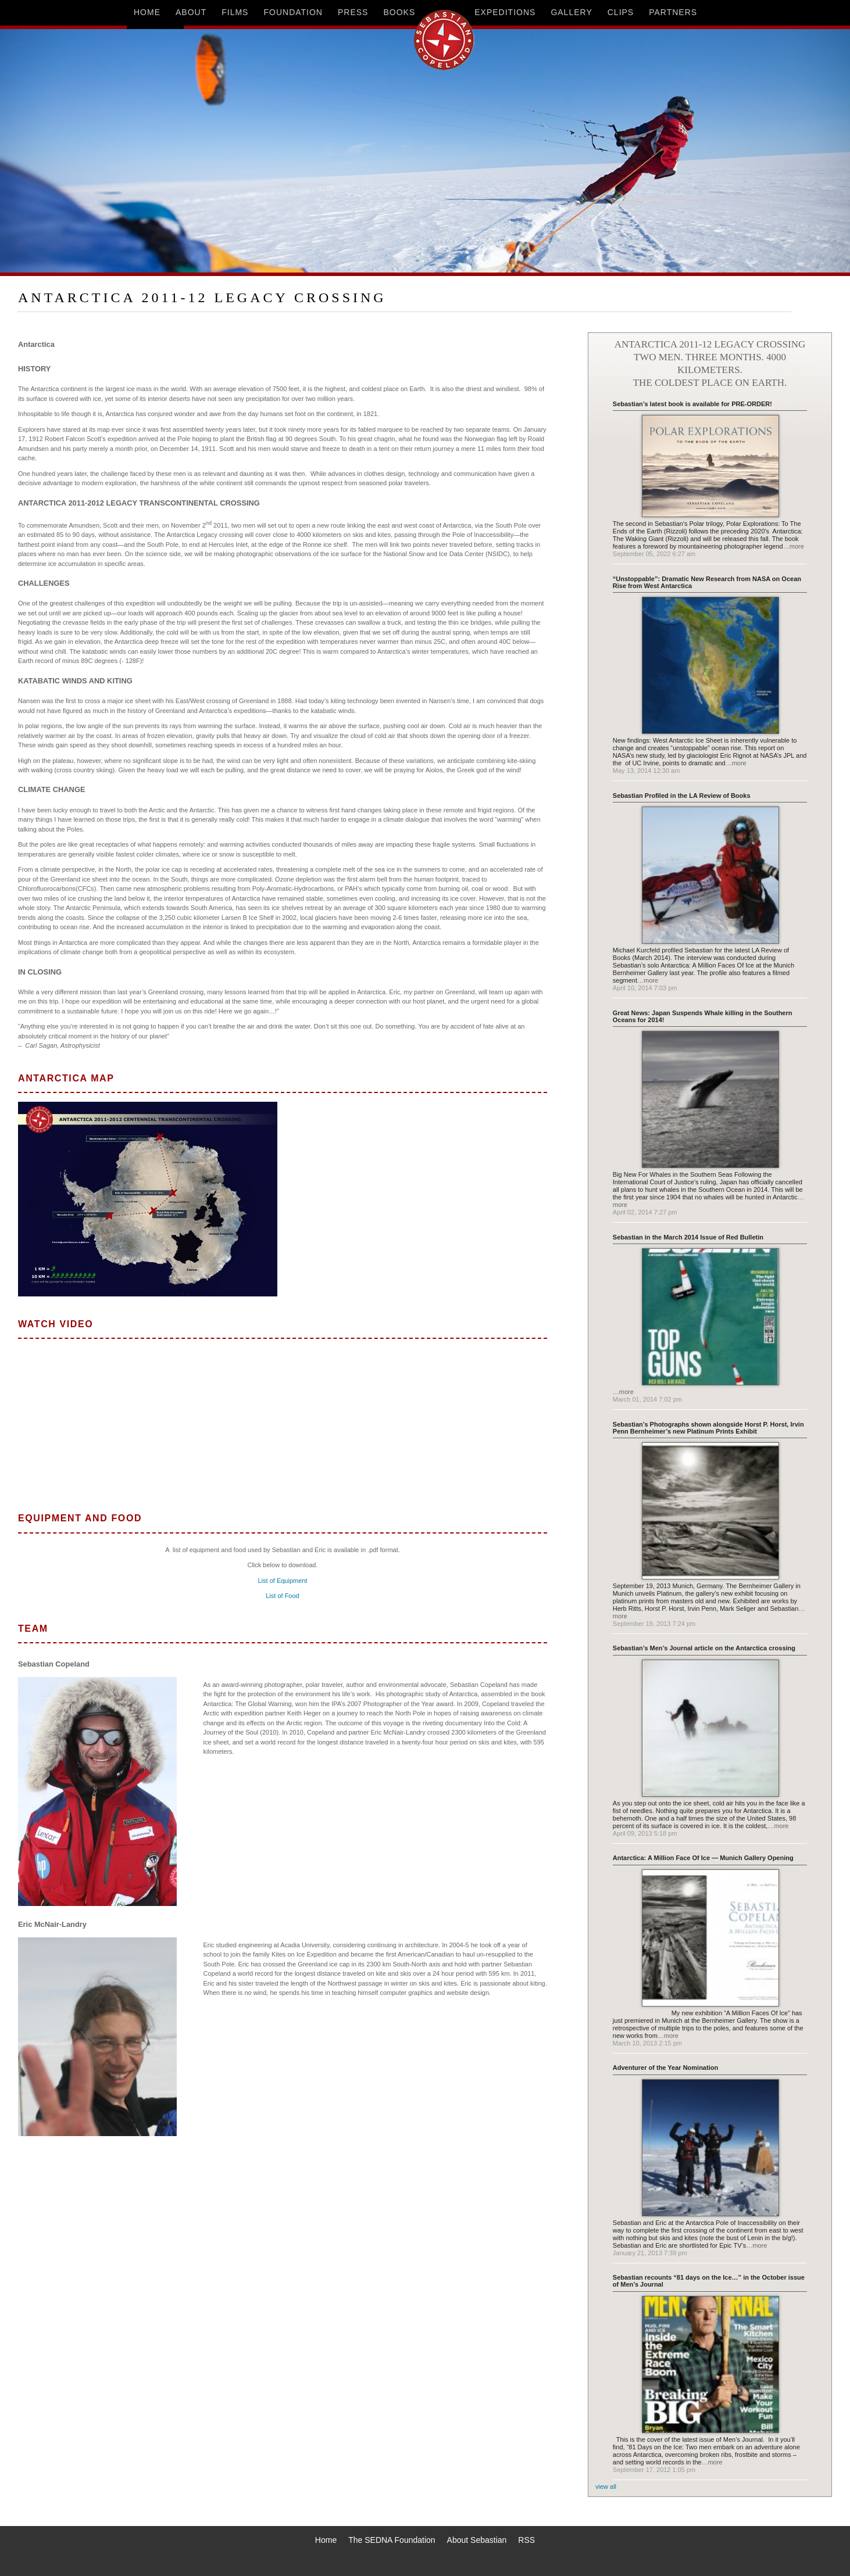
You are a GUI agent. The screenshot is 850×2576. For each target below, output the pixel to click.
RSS (526, 2540)
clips (621, 12)
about (191, 12)
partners (673, 12)
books (399, 12)
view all (605, 2486)
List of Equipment (283, 1580)
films (235, 12)
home (147, 12)
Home (326, 2540)
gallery (571, 12)
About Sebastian (477, 2540)
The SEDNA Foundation (391, 2540)
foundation (293, 12)
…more (793, 546)
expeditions (504, 12)
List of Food (282, 1595)
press (353, 12)
